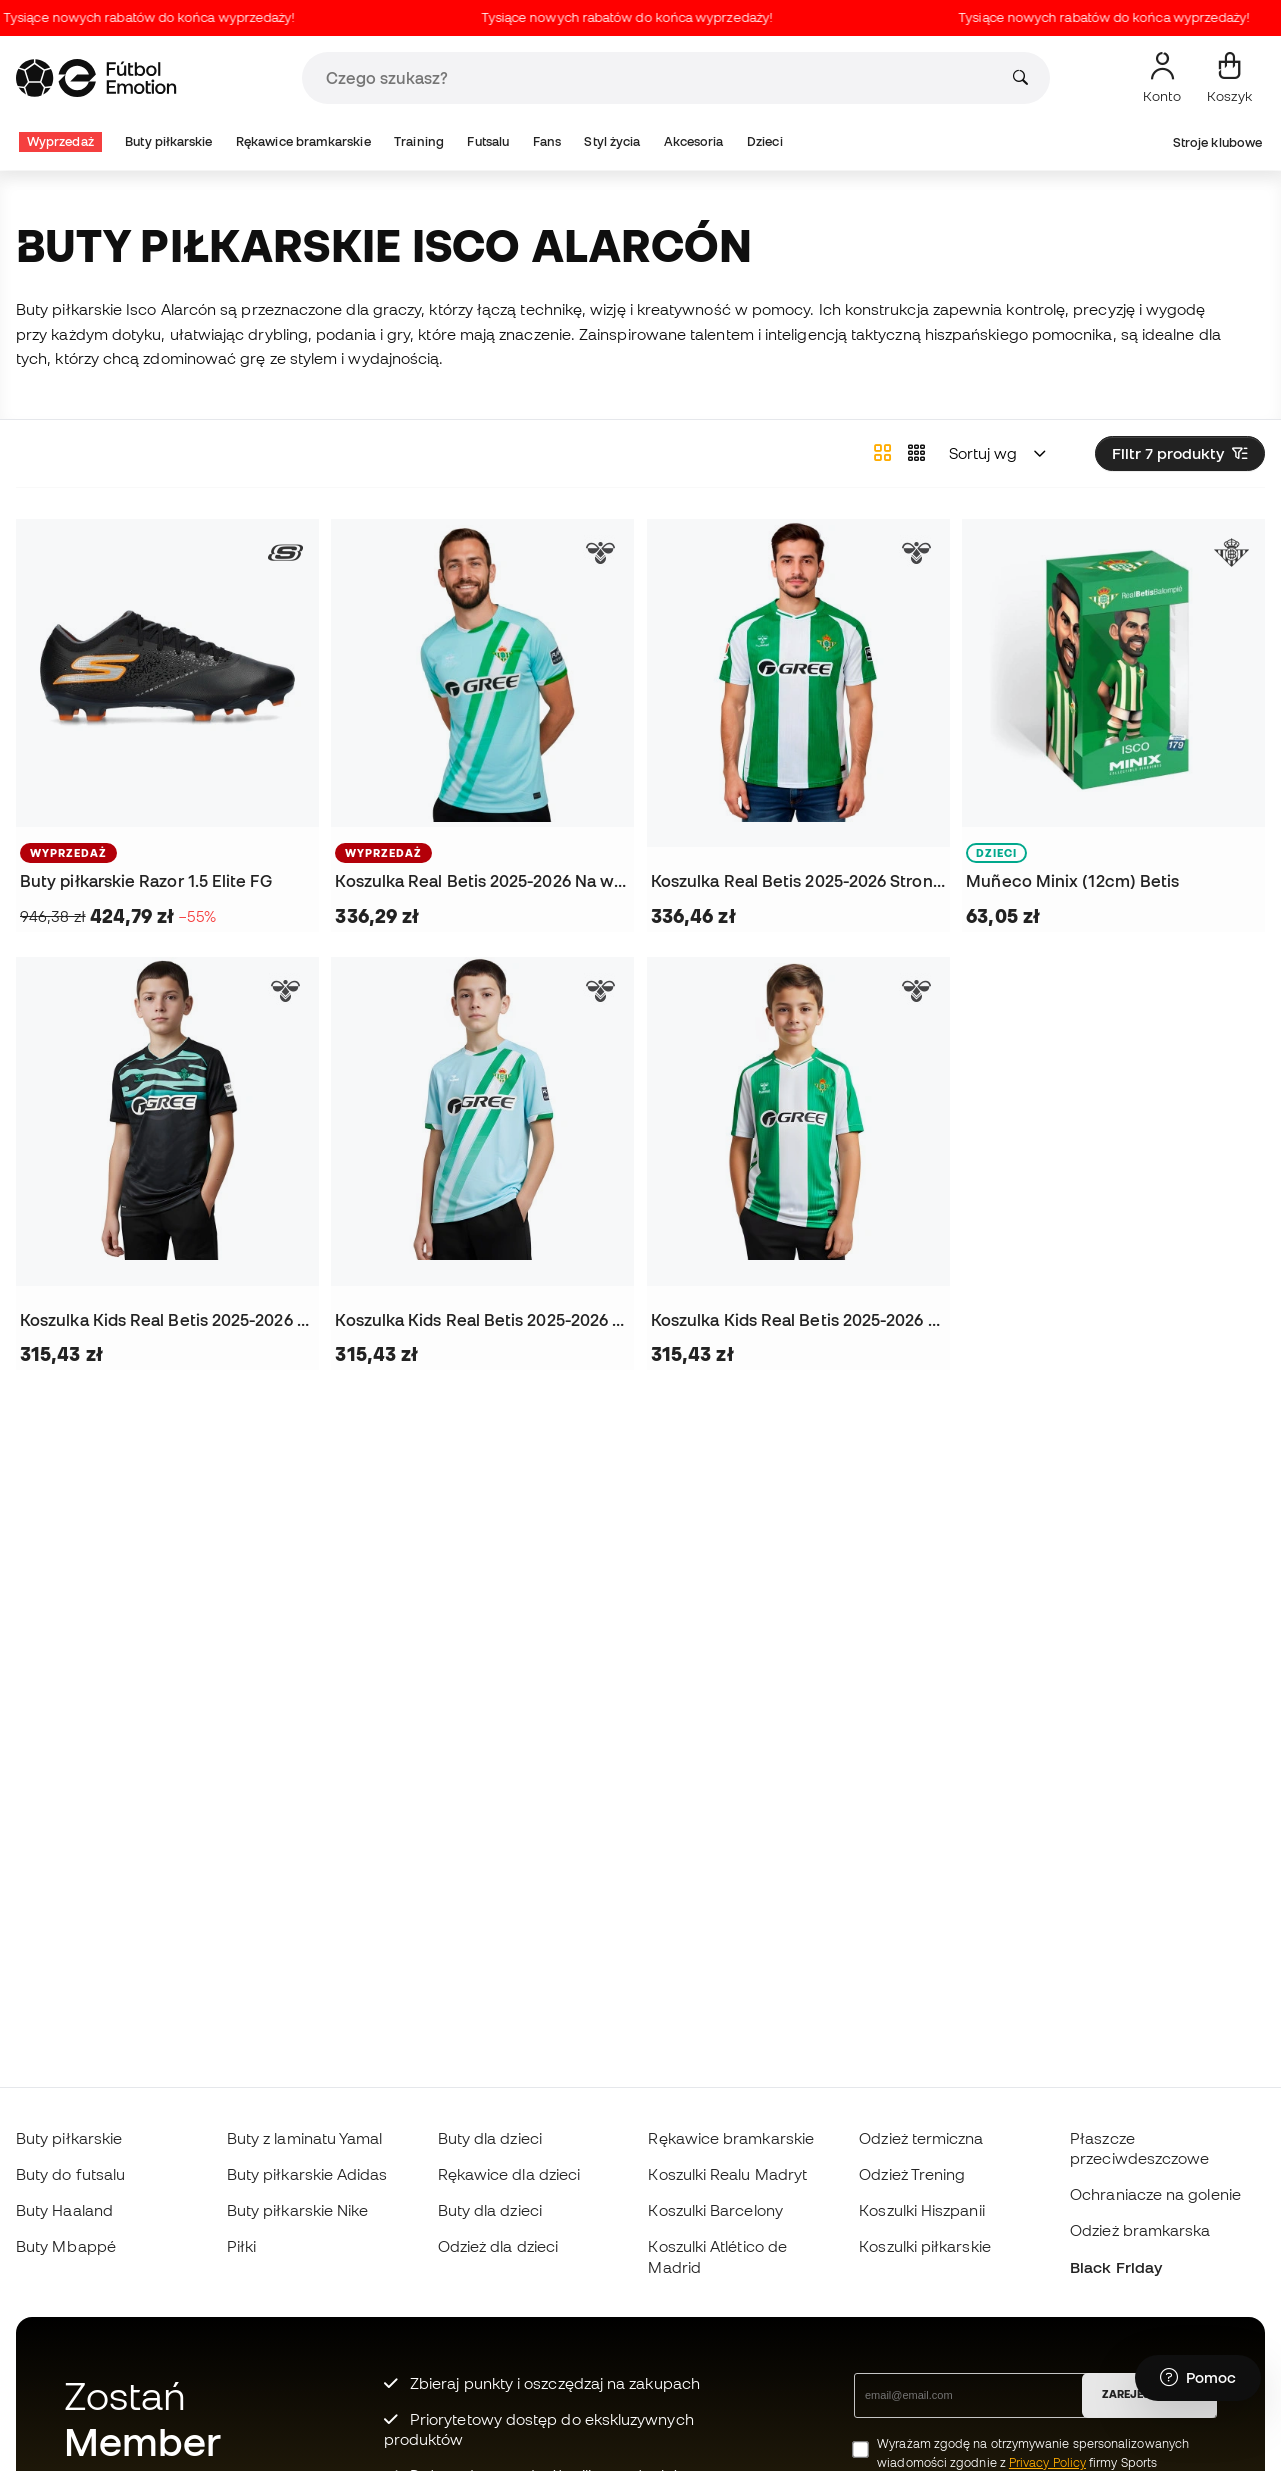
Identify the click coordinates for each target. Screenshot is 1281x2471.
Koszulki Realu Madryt (727, 2174)
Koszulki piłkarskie (924, 2246)
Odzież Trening (912, 2174)
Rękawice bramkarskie (303, 141)
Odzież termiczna (921, 2138)
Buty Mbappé (66, 2246)
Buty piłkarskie (168, 141)
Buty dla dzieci (490, 2138)
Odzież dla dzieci (498, 2246)
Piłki (241, 2246)
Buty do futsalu (70, 2174)
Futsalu (488, 141)
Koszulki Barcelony (715, 2210)
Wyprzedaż (60, 141)
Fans (547, 141)
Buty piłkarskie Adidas (307, 2174)
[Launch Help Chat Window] (1198, 2378)
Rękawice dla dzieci (509, 2174)
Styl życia (612, 141)
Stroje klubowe (1217, 142)
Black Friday (1116, 2267)
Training (419, 141)
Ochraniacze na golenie (1155, 2194)
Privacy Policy (1047, 2462)
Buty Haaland (64, 2210)
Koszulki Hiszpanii (921, 2210)
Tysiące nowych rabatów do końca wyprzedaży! (165, 17)
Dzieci (764, 141)
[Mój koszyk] (1229, 78)
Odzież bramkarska (1140, 2230)
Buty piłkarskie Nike (298, 2210)
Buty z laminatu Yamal (305, 2138)
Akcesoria (694, 141)
